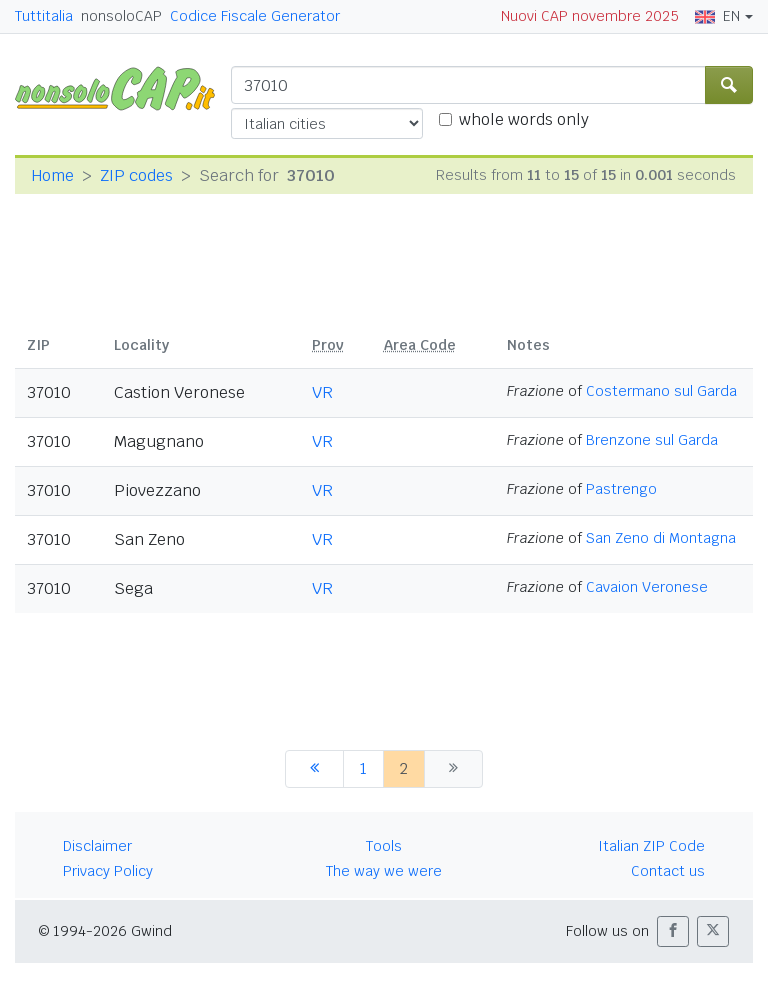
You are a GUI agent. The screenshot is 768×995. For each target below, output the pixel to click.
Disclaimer (97, 846)
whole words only (524, 119)
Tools (384, 846)
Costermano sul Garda (661, 391)
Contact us (668, 871)
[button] (673, 931)
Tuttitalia (44, 16)
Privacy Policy (108, 871)
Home (52, 175)
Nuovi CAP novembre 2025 (590, 16)
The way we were (384, 871)
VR (322, 392)
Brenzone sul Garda (652, 440)
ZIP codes (136, 175)
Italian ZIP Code (651, 846)
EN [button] (717, 16)
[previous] (314, 769)
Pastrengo (621, 489)
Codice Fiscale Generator (255, 16)
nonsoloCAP (121, 16)
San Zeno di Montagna (661, 538)
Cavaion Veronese (647, 587)
